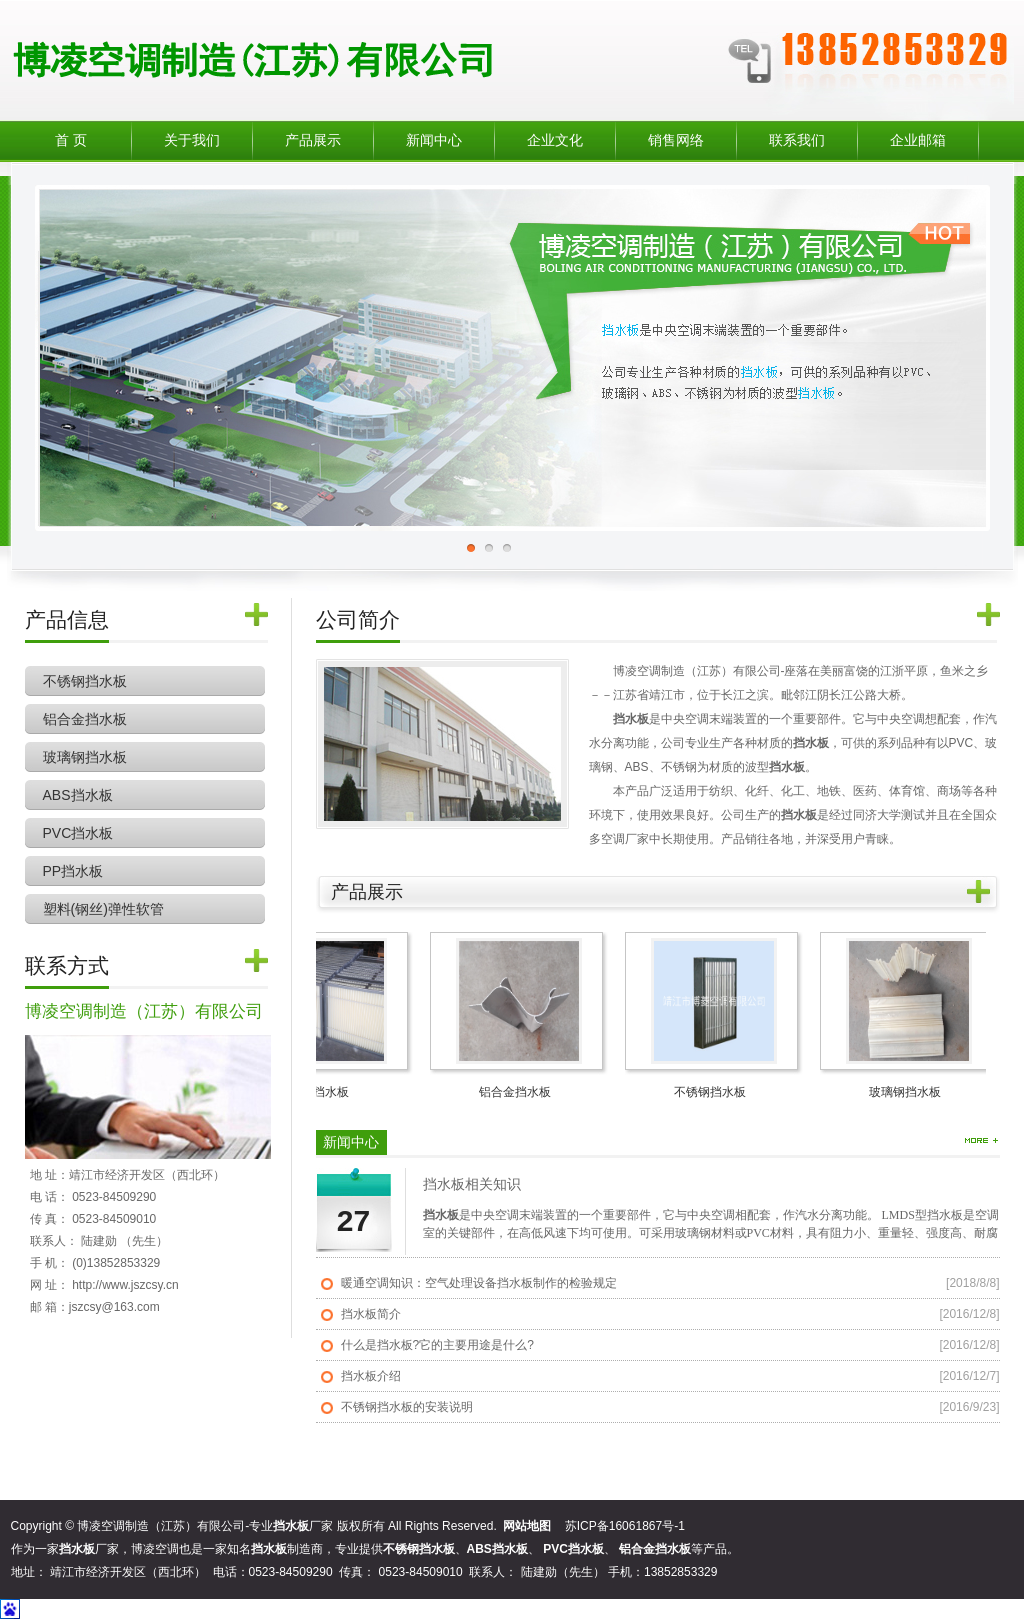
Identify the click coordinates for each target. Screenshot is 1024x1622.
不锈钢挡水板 (85, 681)
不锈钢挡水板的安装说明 (407, 1407)
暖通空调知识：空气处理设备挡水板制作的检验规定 (479, 1283)
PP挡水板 (73, 871)
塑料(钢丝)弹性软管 (103, 909)
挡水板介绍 (371, 1376)
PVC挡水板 (78, 833)
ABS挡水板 (78, 795)
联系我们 (797, 140)
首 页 (71, 140)
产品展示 (313, 140)
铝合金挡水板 (85, 719)
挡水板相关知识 (472, 1184)
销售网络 (676, 140)
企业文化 (555, 140)
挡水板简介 (371, 1314)
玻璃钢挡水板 (85, 757)
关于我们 (192, 140)
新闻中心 (434, 140)
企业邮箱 (918, 140)
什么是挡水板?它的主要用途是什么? (437, 1345)
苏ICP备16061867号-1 (625, 1526)
